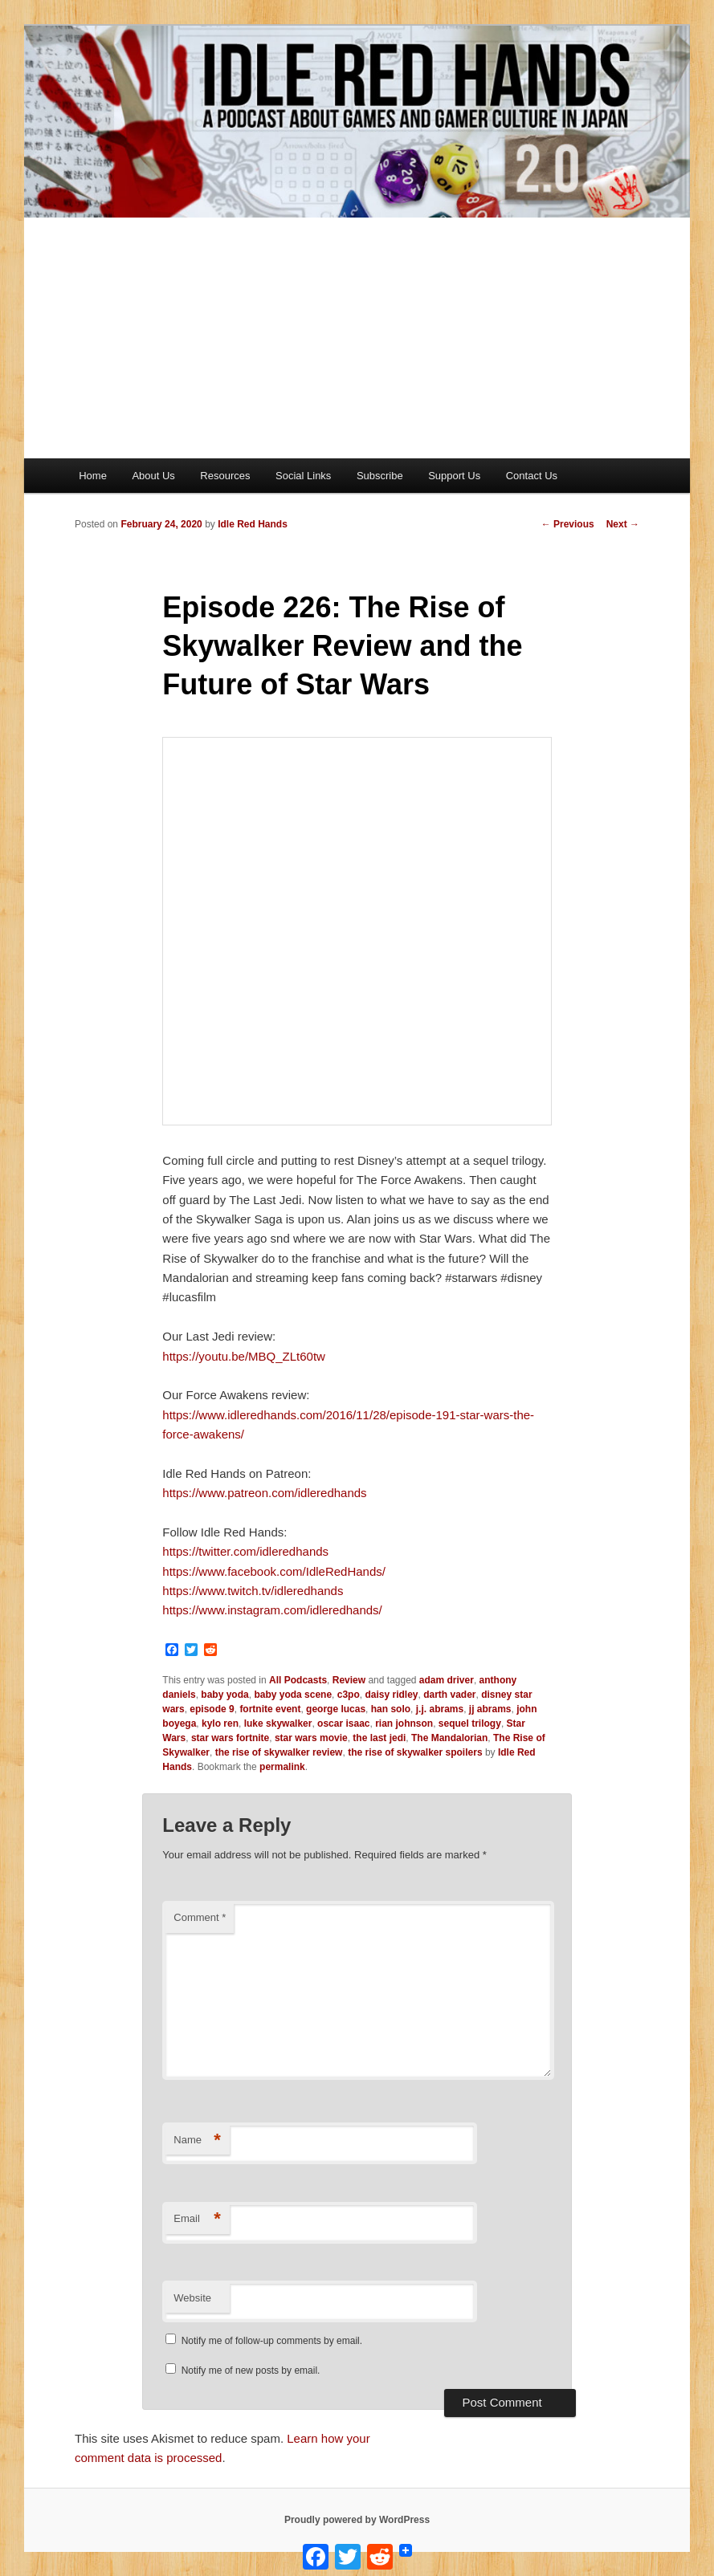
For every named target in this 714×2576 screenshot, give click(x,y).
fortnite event (269, 1709)
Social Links (303, 476)
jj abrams (490, 1709)
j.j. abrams (439, 1709)
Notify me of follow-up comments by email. (272, 2340)
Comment (199, 1917)
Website (192, 2298)
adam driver (446, 1680)
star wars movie (311, 1738)
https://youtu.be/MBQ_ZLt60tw (243, 1356)
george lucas (335, 1709)
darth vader (449, 1694)
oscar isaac (343, 1723)
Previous (567, 524)
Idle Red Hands (253, 524)
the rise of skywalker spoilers (415, 1752)
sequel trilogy (470, 1723)
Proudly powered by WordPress (357, 2519)
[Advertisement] (357, 338)
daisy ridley (391, 1694)
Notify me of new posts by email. (251, 2370)
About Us (153, 476)
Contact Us (531, 476)
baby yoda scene (293, 1694)
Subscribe (380, 476)
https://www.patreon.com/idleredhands (264, 1493)
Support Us (454, 476)
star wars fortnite (230, 1738)
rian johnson (404, 1723)
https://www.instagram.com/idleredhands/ (271, 1610)
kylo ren (220, 1723)
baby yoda (224, 1694)
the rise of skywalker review (279, 1752)
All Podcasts (298, 1680)
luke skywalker (278, 1723)
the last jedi (379, 1738)
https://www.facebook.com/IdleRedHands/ (274, 1571)
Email (197, 2219)
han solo (390, 1709)
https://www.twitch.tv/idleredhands (252, 1590)
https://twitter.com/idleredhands (245, 1551)
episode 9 (212, 1709)
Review (349, 1680)
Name (197, 2140)
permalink (282, 1766)
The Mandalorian (449, 1738)
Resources (225, 476)
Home (93, 476)
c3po (348, 1694)
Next (622, 524)
